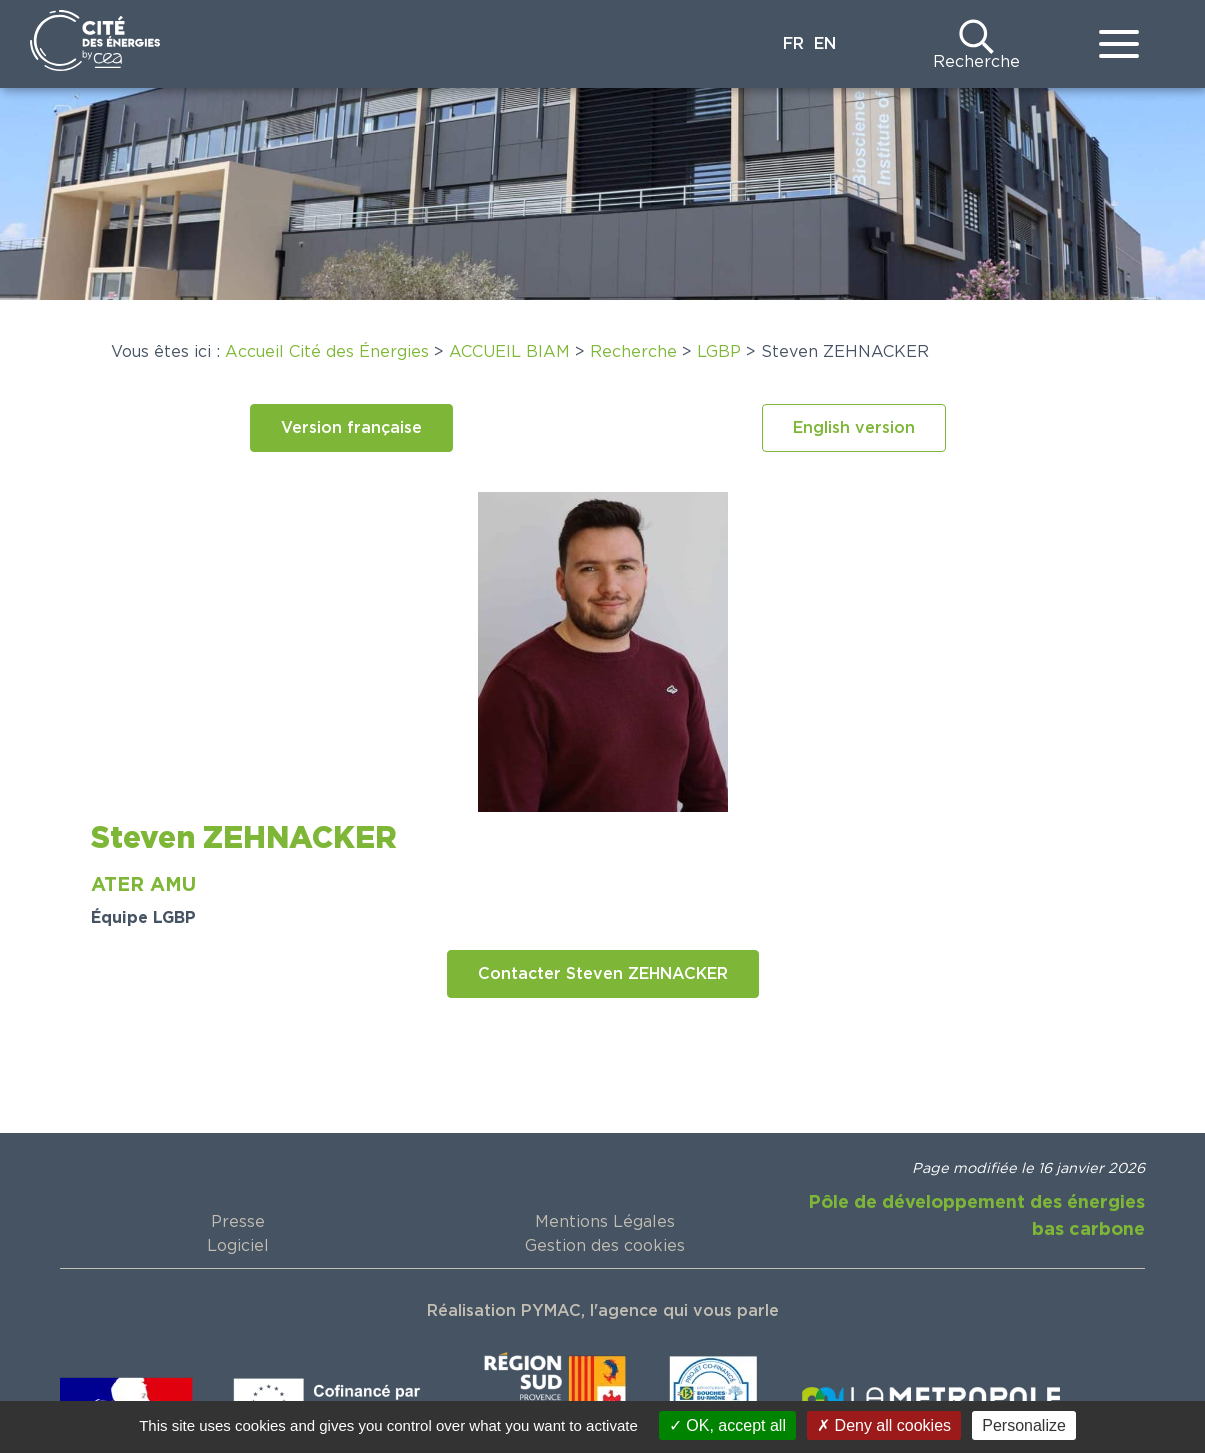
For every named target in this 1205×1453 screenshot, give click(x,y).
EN (825, 44)
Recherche (976, 62)
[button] (351, 428)
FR (793, 44)
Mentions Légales (605, 1222)
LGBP (719, 352)
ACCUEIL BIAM (509, 352)
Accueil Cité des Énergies (327, 352)
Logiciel (238, 1246)
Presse (238, 1222)
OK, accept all (727, 1425)
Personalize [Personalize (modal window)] (1024, 1425)
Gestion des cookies (605, 1246)
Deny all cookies (884, 1425)
